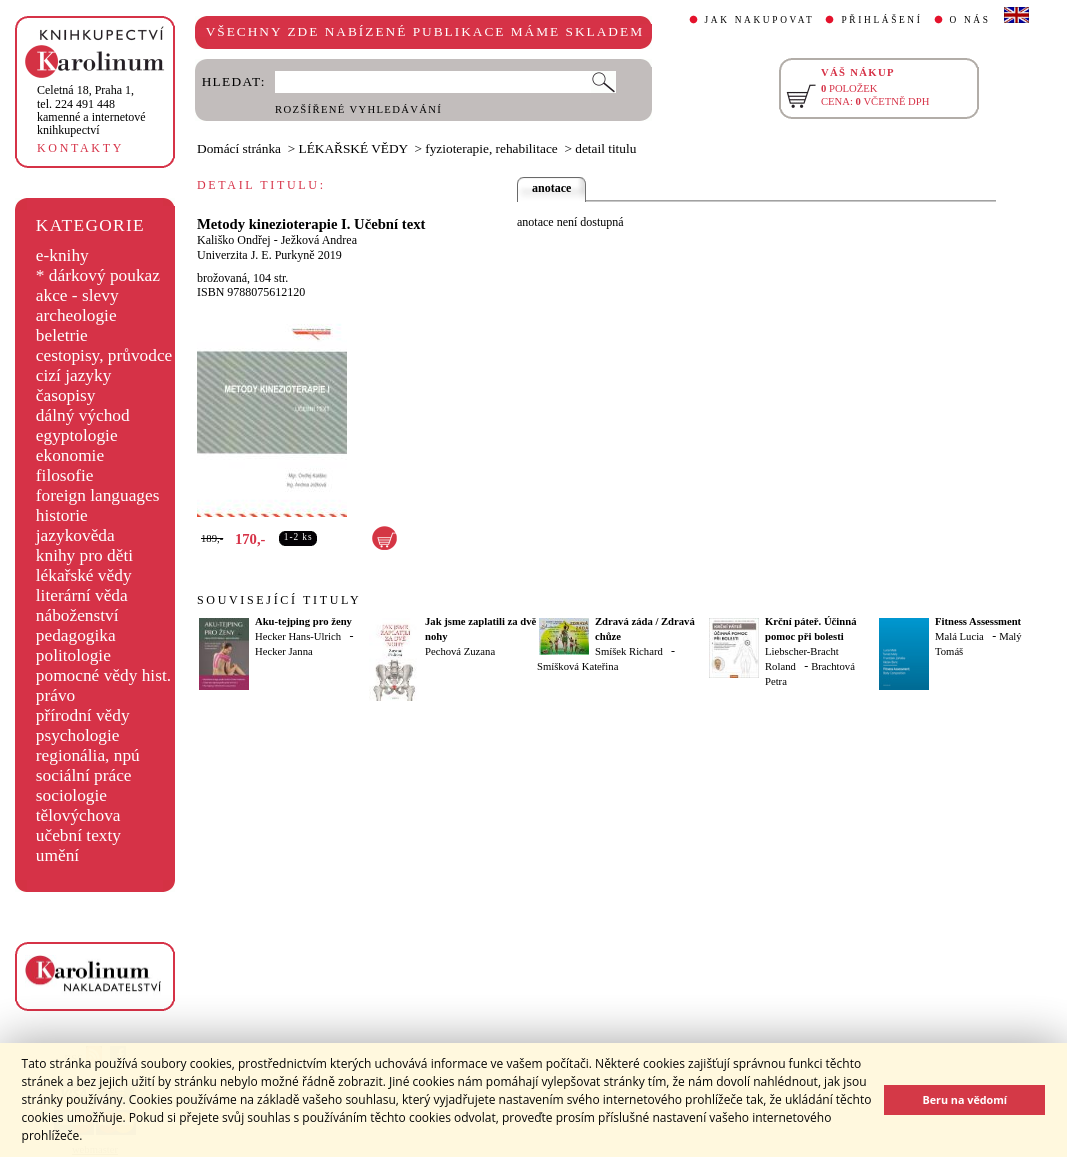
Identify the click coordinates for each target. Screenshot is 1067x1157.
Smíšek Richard (629, 651)
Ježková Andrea (319, 240)
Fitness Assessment (978, 621)
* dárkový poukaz (98, 275)
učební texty (78, 835)
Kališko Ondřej (234, 240)
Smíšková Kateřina (577, 666)
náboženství (77, 615)
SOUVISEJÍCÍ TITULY (279, 600)
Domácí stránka (239, 148)
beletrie (62, 335)
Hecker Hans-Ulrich (298, 636)
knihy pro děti (84, 555)
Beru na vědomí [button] (964, 1099)
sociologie (71, 795)
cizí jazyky (74, 375)
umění (57, 855)
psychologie (78, 735)
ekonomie (70, 455)
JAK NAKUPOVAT (760, 20)
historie (62, 515)
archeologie (76, 315)
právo (55, 695)
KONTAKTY (80, 148)
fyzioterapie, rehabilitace (491, 148)
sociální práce (84, 775)
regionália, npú (88, 755)
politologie (73, 655)
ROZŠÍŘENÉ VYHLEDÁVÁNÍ (358, 109)
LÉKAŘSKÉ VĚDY (353, 148)
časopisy (66, 395)
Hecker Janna (284, 651)
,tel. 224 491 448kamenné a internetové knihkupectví (91, 110)
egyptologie (77, 435)
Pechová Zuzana (460, 651)
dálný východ (83, 415)
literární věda (82, 595)
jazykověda (75, 535)
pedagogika (76, 635)
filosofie (65, 475)
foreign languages (98, 495)
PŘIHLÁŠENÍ (881, 20)
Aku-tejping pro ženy (303, 621)
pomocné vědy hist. (103, 675)
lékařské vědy (84, 575)
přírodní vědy (83, 715)
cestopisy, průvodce (104, 355)
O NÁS (970, 20)
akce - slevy (77, 295)
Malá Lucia (959, 636)
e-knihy (62, 255)
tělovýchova (78, 815)
